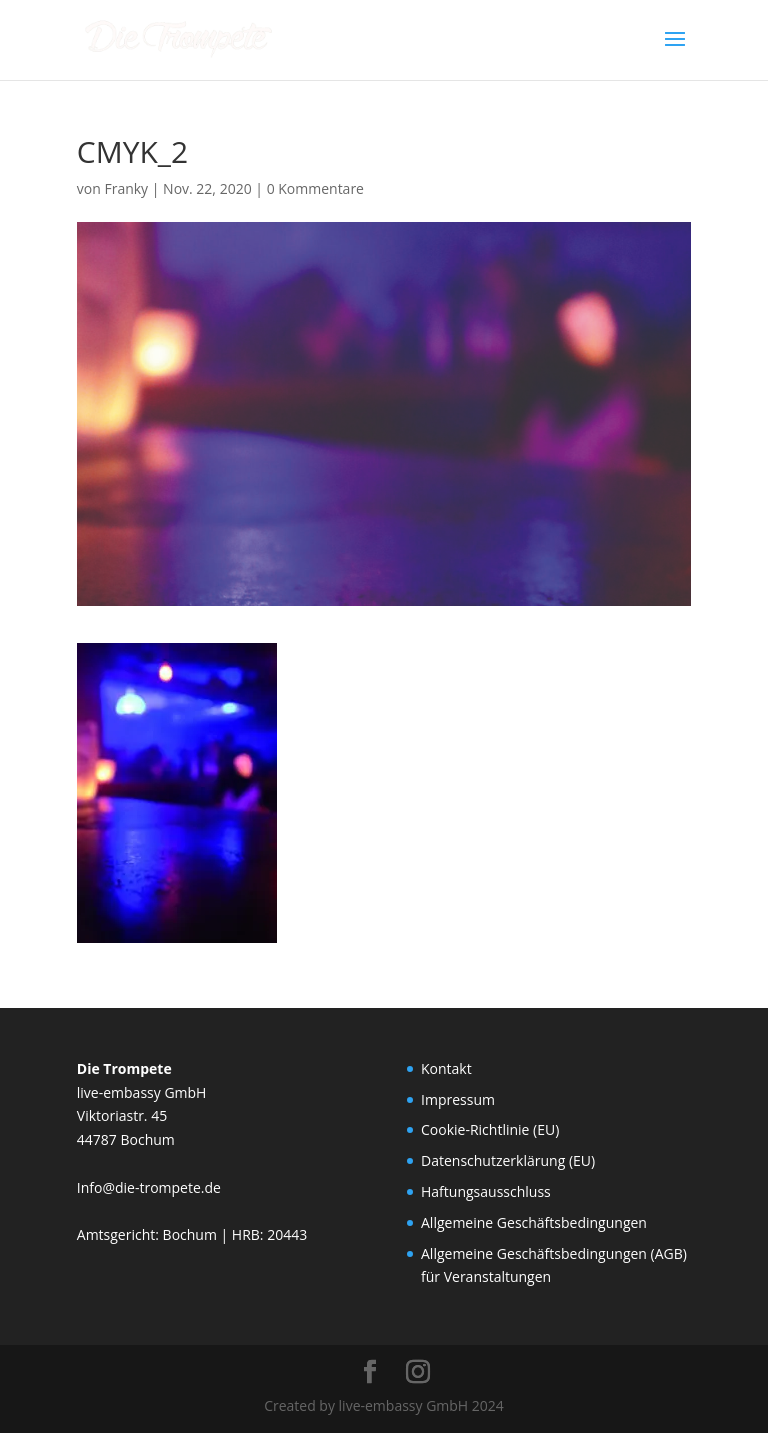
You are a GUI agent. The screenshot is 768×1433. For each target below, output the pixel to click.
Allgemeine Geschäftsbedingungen (534, 1222)
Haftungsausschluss (486, 1191)
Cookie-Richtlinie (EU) (490, 1129)
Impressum (458, 1099)
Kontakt (446, 1068)
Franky (126, 188)
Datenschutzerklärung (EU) (508, 1160)
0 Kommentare (315, 188)
